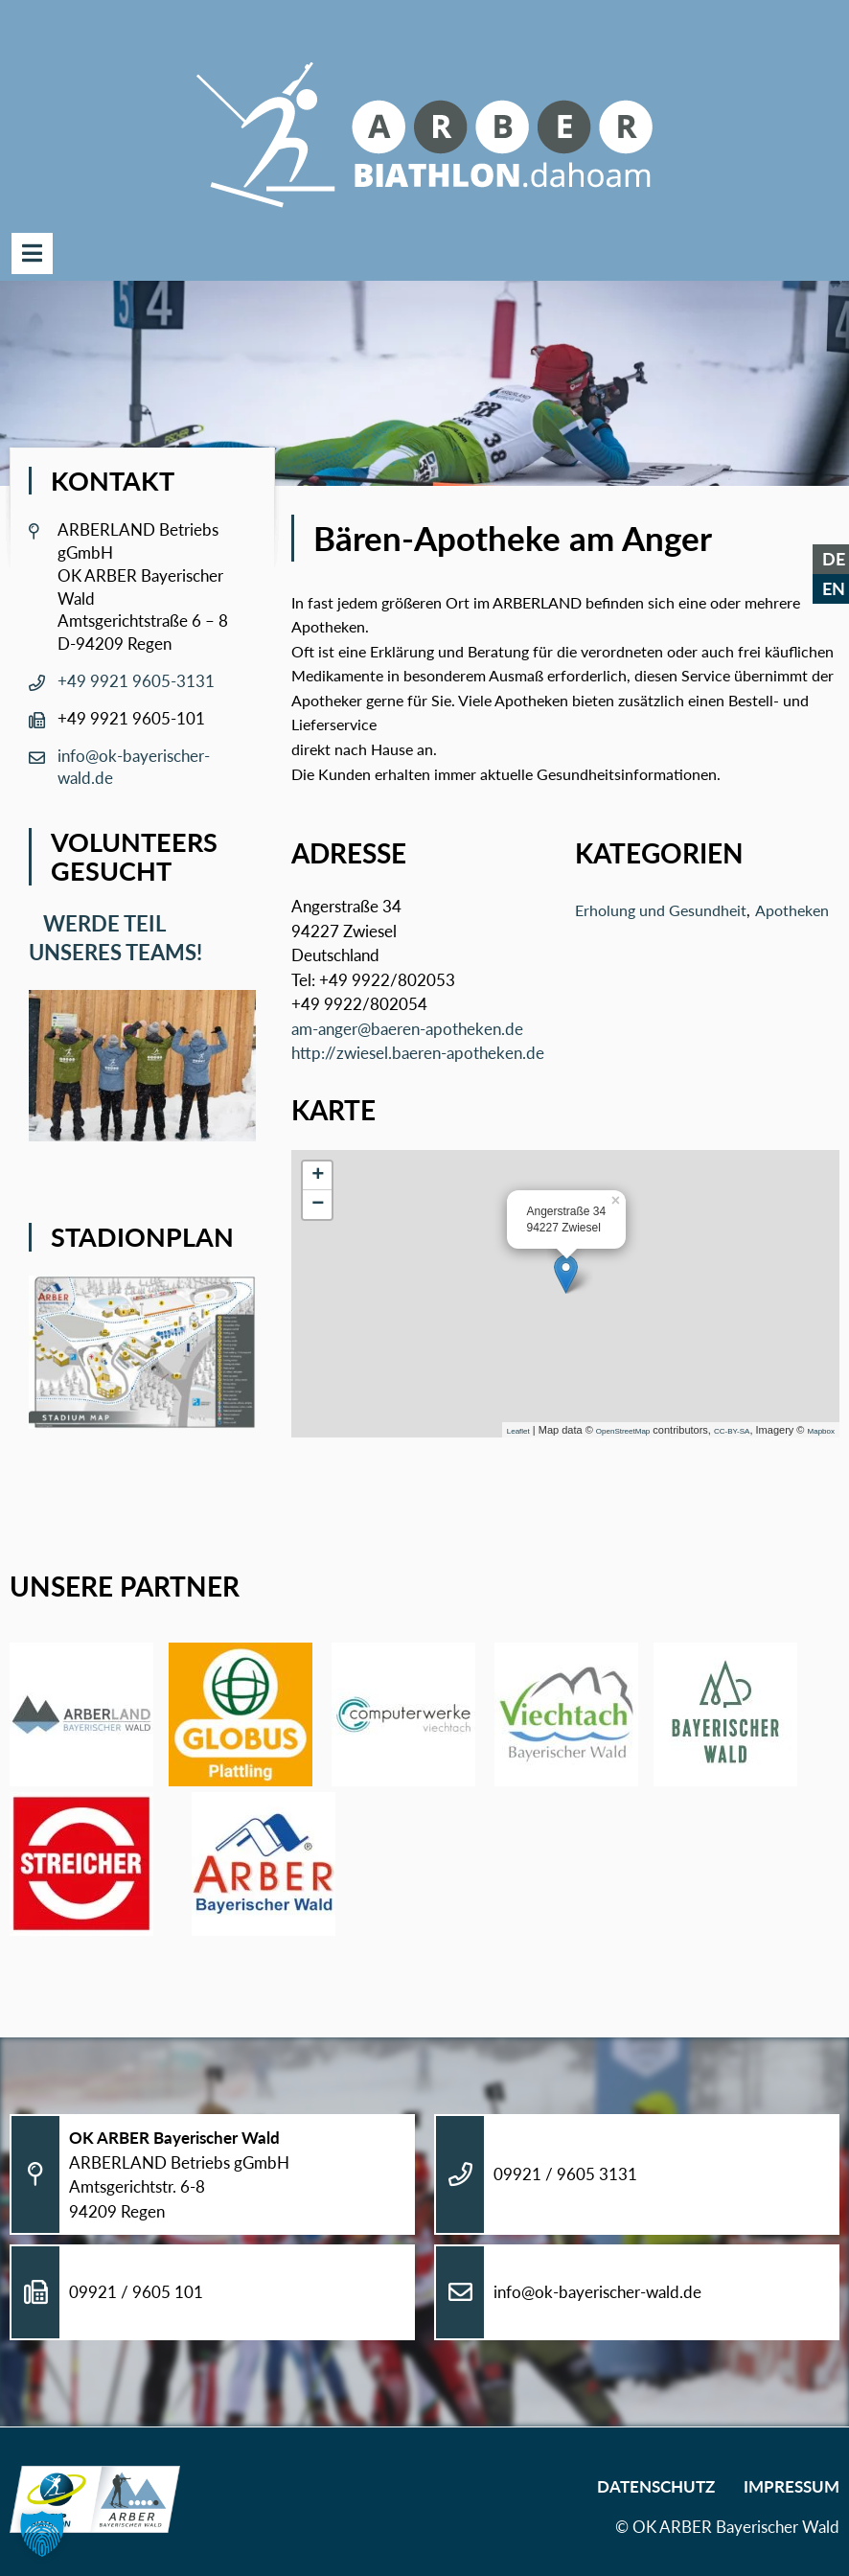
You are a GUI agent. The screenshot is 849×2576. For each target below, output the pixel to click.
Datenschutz (656, 2486)
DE (833, 558)
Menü (32, 253)
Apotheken (792, 910)
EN (833, 588)
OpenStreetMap (623, 1431)
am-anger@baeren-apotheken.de (407, 1029)
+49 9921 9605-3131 (136, 681)
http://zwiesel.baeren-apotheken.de (417, 1053)
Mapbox (821, 1431)
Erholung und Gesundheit (660, 910)
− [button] (317, 1204)
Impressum (791, 2486)
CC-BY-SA (732, 1431)
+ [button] (317, 1176)
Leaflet (518, 1431)
